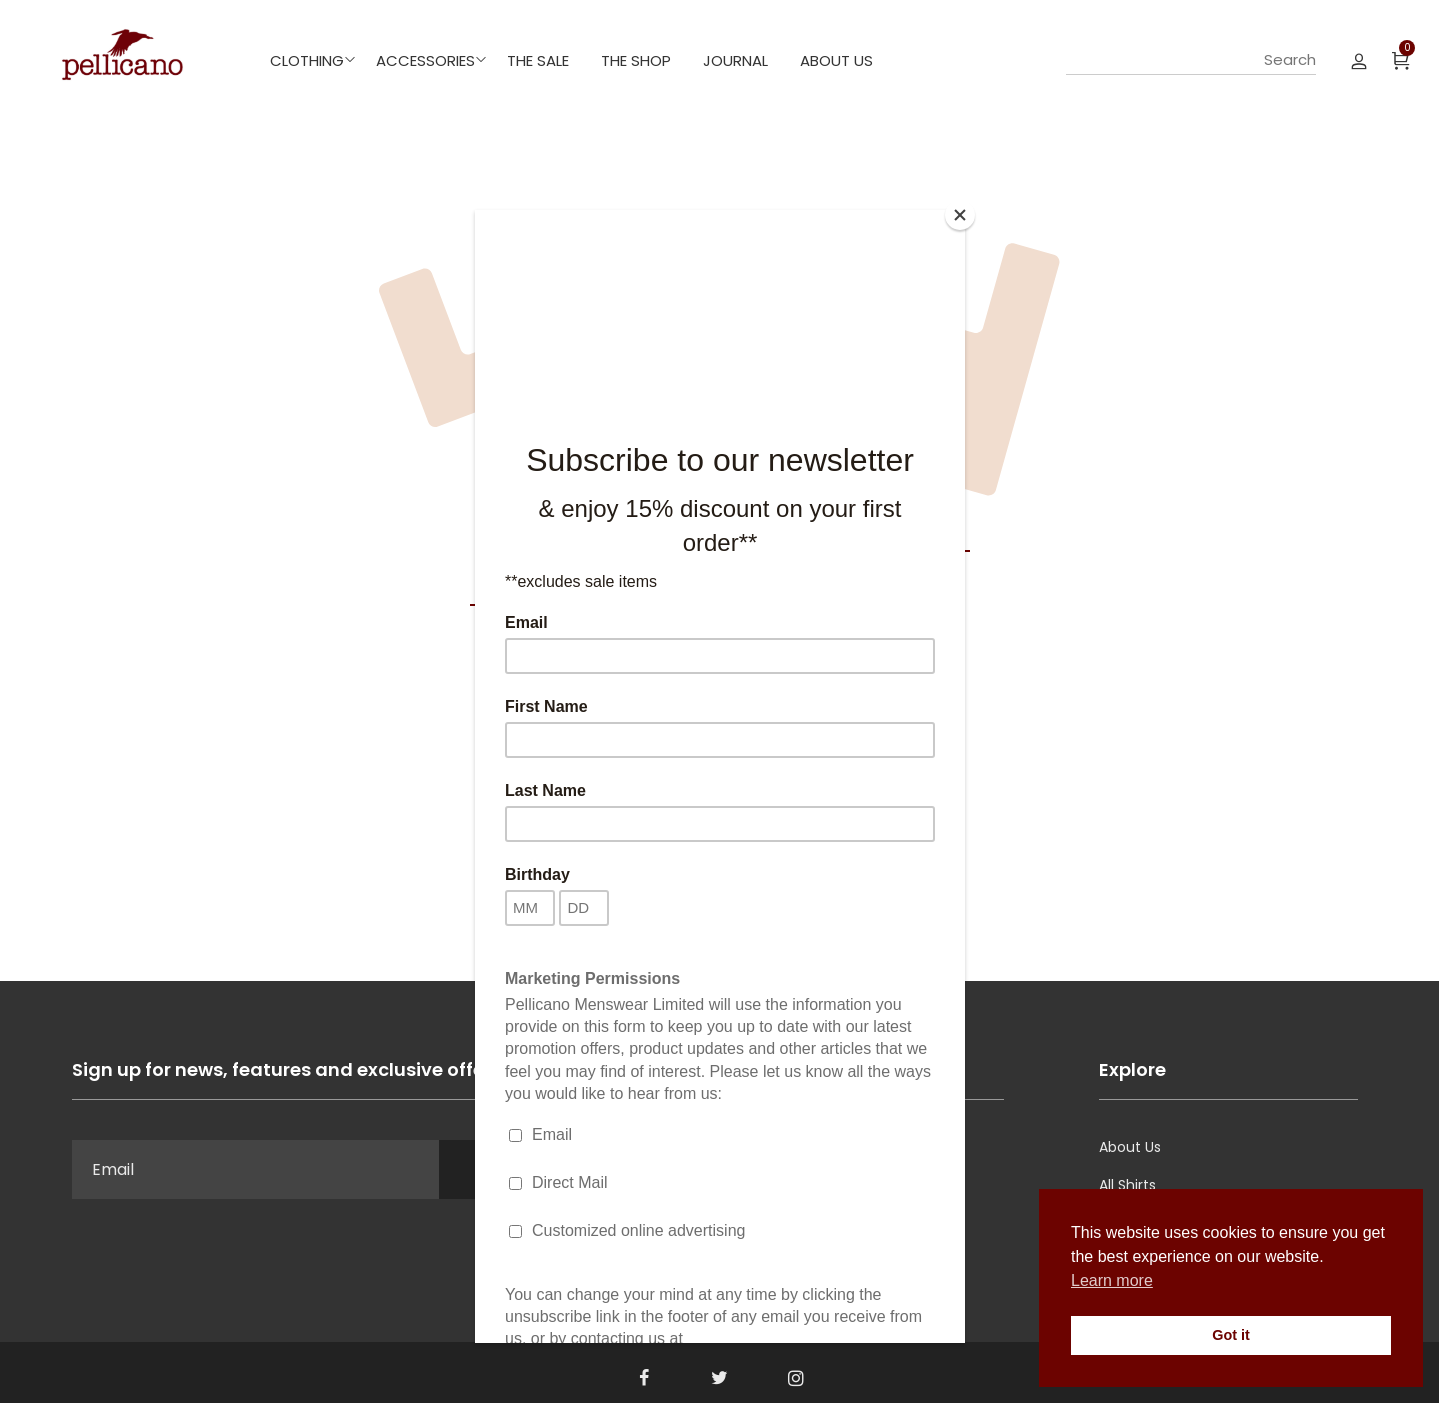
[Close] (960, 215)
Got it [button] (1231, 1335)
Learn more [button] (1112, 1280)
